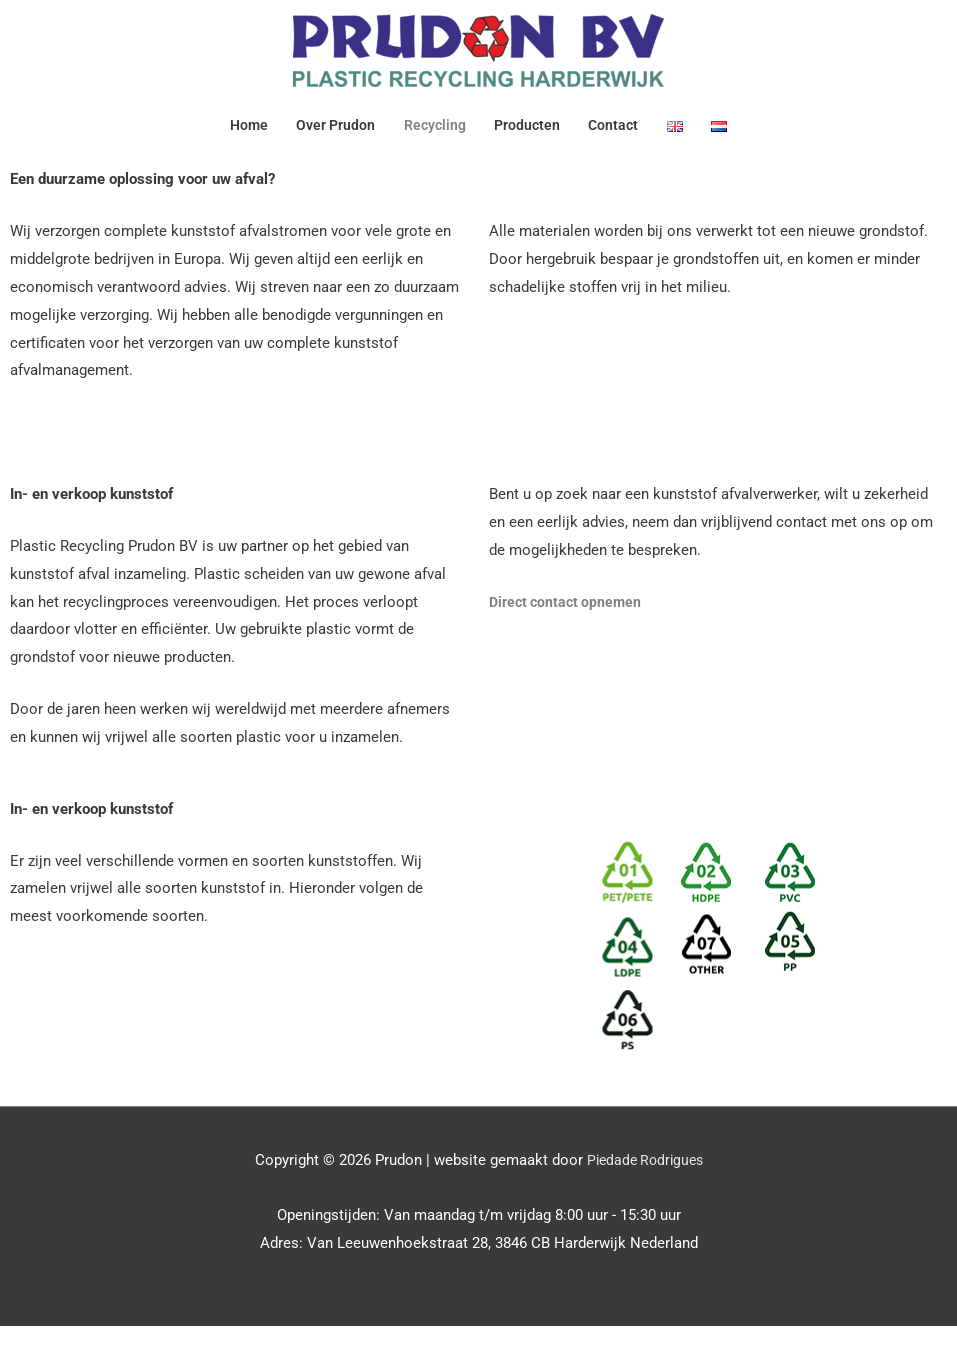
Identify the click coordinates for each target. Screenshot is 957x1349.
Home (239, 133)
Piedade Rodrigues (645, 1182)
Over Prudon (330, 133)
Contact (621, 133)
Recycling (434, 133)
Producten (531, 133)
